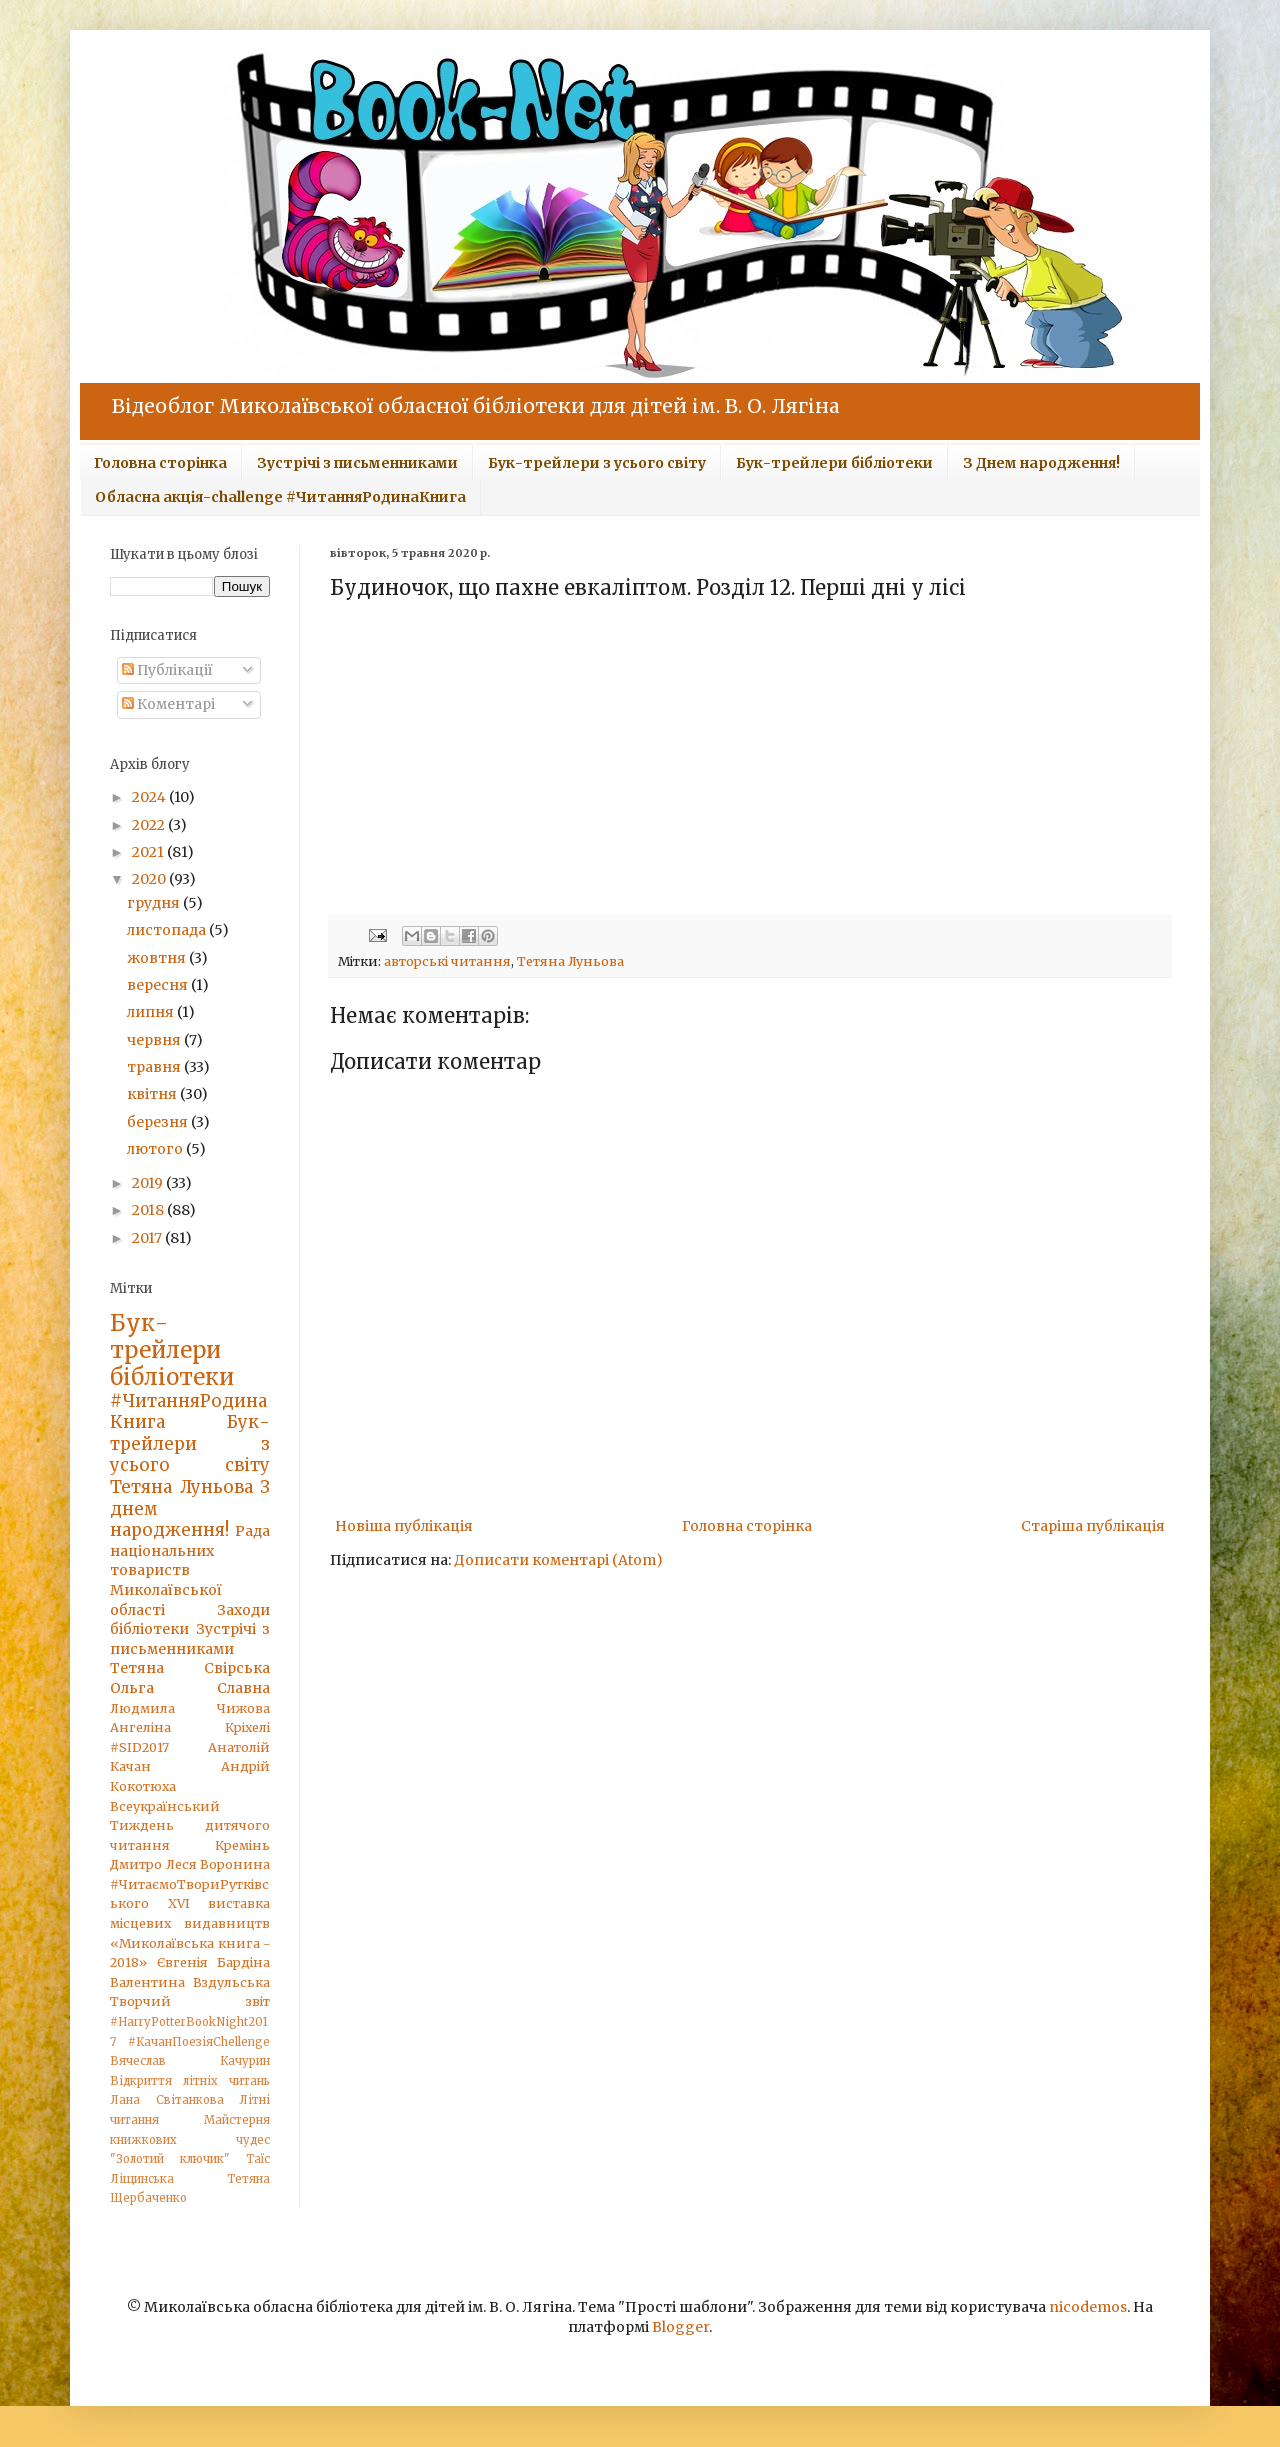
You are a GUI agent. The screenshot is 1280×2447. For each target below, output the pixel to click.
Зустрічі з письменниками (357, 463)
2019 (149, 1183)
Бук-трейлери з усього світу (597, 463)
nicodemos (1088, 2307)
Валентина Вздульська (190, 1982)
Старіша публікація (1093, 1526)
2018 (149, 1210)
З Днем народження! (1041, 463)
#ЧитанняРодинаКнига (188, 1412)
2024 (150, 797)
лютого (156, 1149)
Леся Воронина (218, 1864)
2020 (150, 879)
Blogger (680, 2327)
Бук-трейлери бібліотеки (834, 463)
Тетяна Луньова (570, 961)
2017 (148, 1238)
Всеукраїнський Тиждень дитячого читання (190, 1826)
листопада (168, 930)
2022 (150, 825)
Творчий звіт (190, 2001)
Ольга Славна (190, 1688)
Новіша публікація (404, 1526)
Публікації (167, 670)
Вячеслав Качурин (190, 2061)
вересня (159, 985)
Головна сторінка (160, 463)
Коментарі (168, 704)
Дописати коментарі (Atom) (558, 1560)
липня (152, 1012)
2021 (149, 852)
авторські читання (447, 961)
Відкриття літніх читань (190, 2081)
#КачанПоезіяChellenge (199, 2042)
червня (155, 1040)
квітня (153, 1094)
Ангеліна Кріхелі (190, 1727)
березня (159, 1122)
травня (155, 1067)
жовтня (158, 958)
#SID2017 (139, 1747)
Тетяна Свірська (190, 1668)
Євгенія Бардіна (214, 1962)
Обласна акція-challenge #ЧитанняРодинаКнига (280, 497)
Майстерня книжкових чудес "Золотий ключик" (190, 2139)
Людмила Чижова (190, 1708)
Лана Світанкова (167, 2100)
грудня (155, 903)
